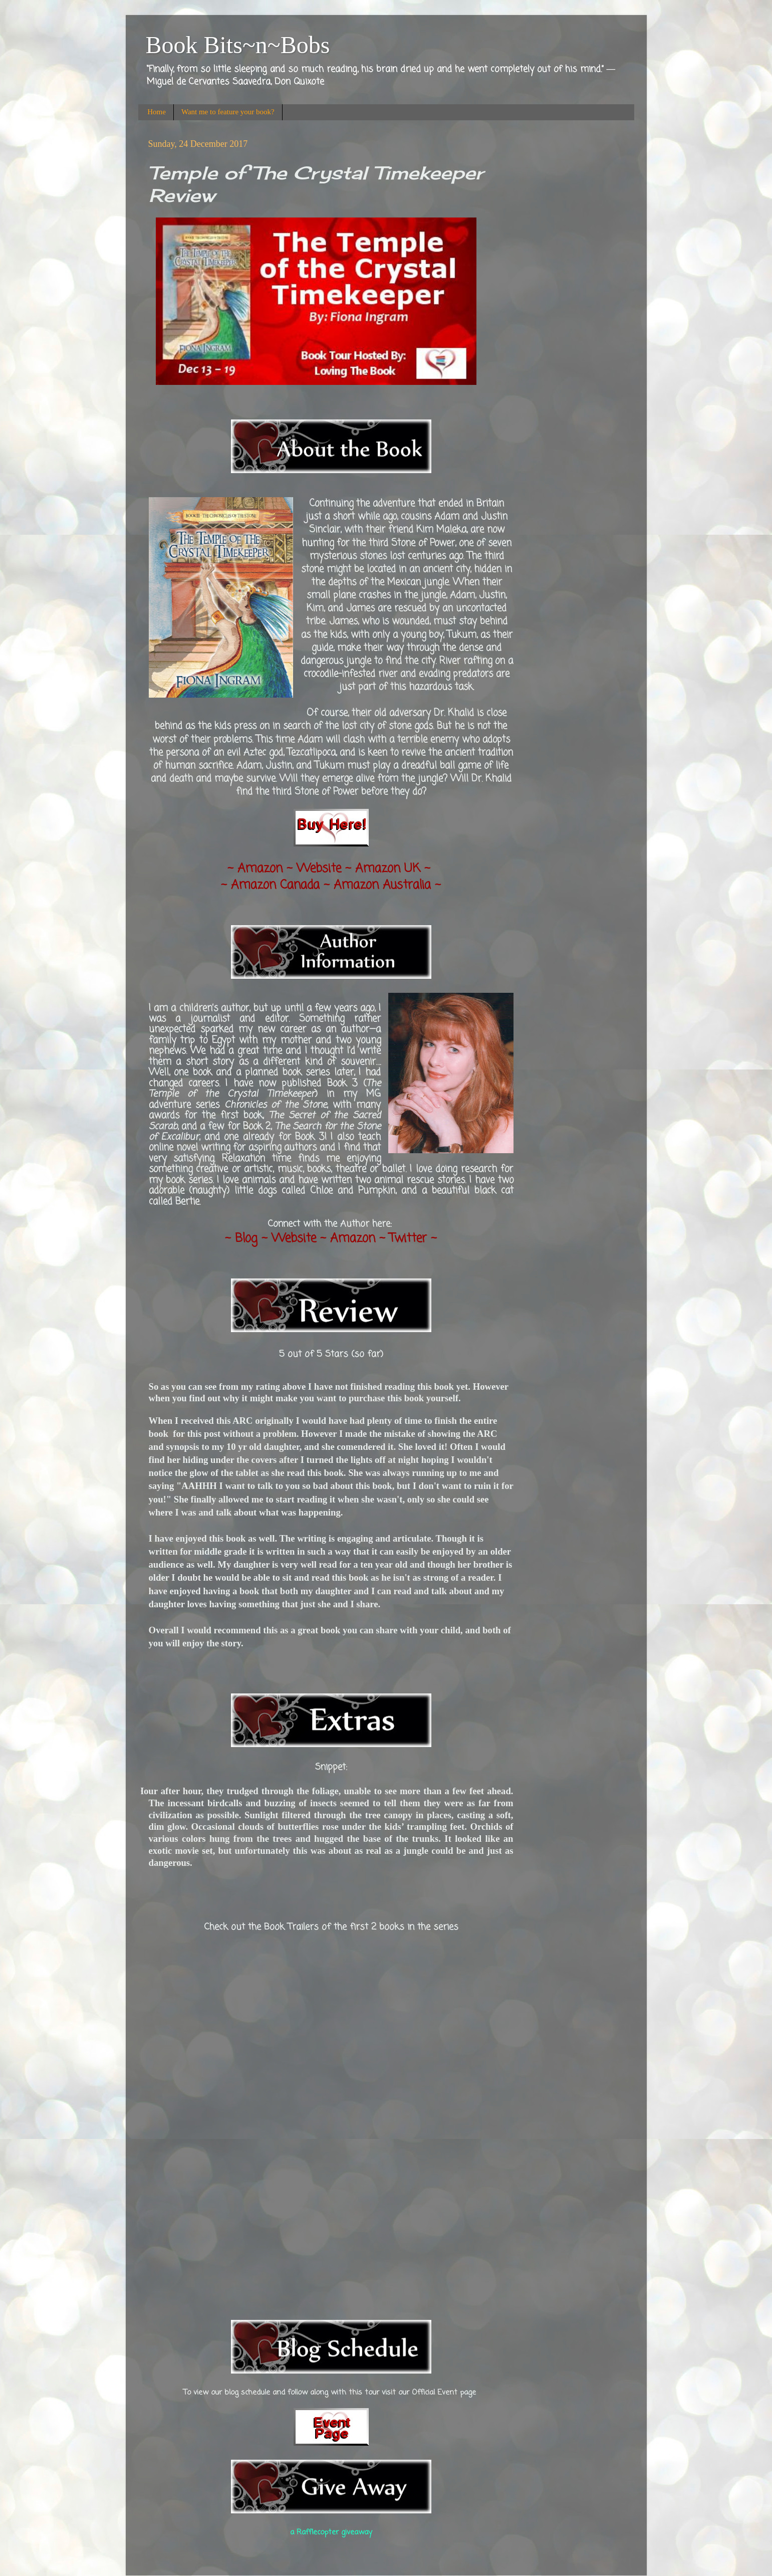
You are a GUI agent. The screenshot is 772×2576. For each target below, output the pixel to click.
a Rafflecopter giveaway (331, 2532)
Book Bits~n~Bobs (238, 45)
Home (156, 112)
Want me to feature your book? (228, 112)
